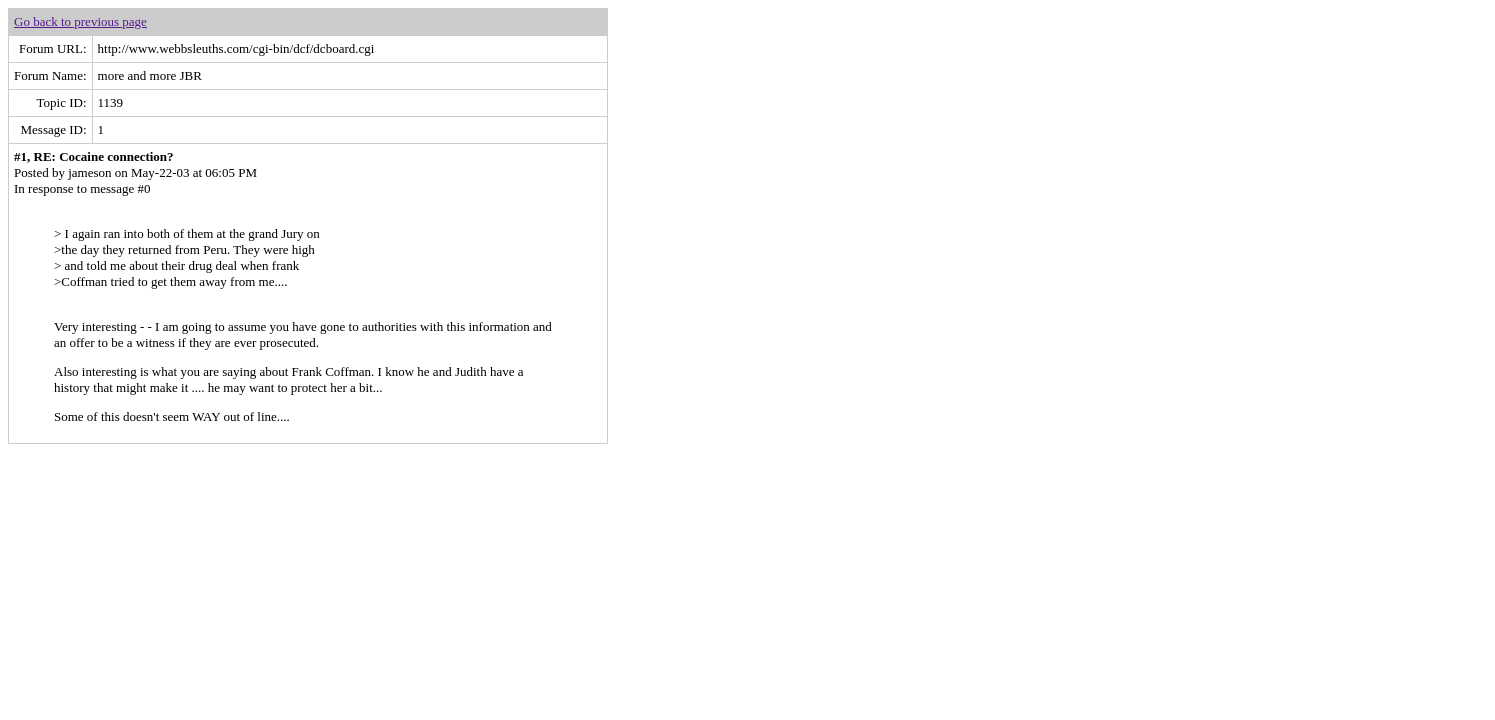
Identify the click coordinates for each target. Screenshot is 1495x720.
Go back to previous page (80, 21)
